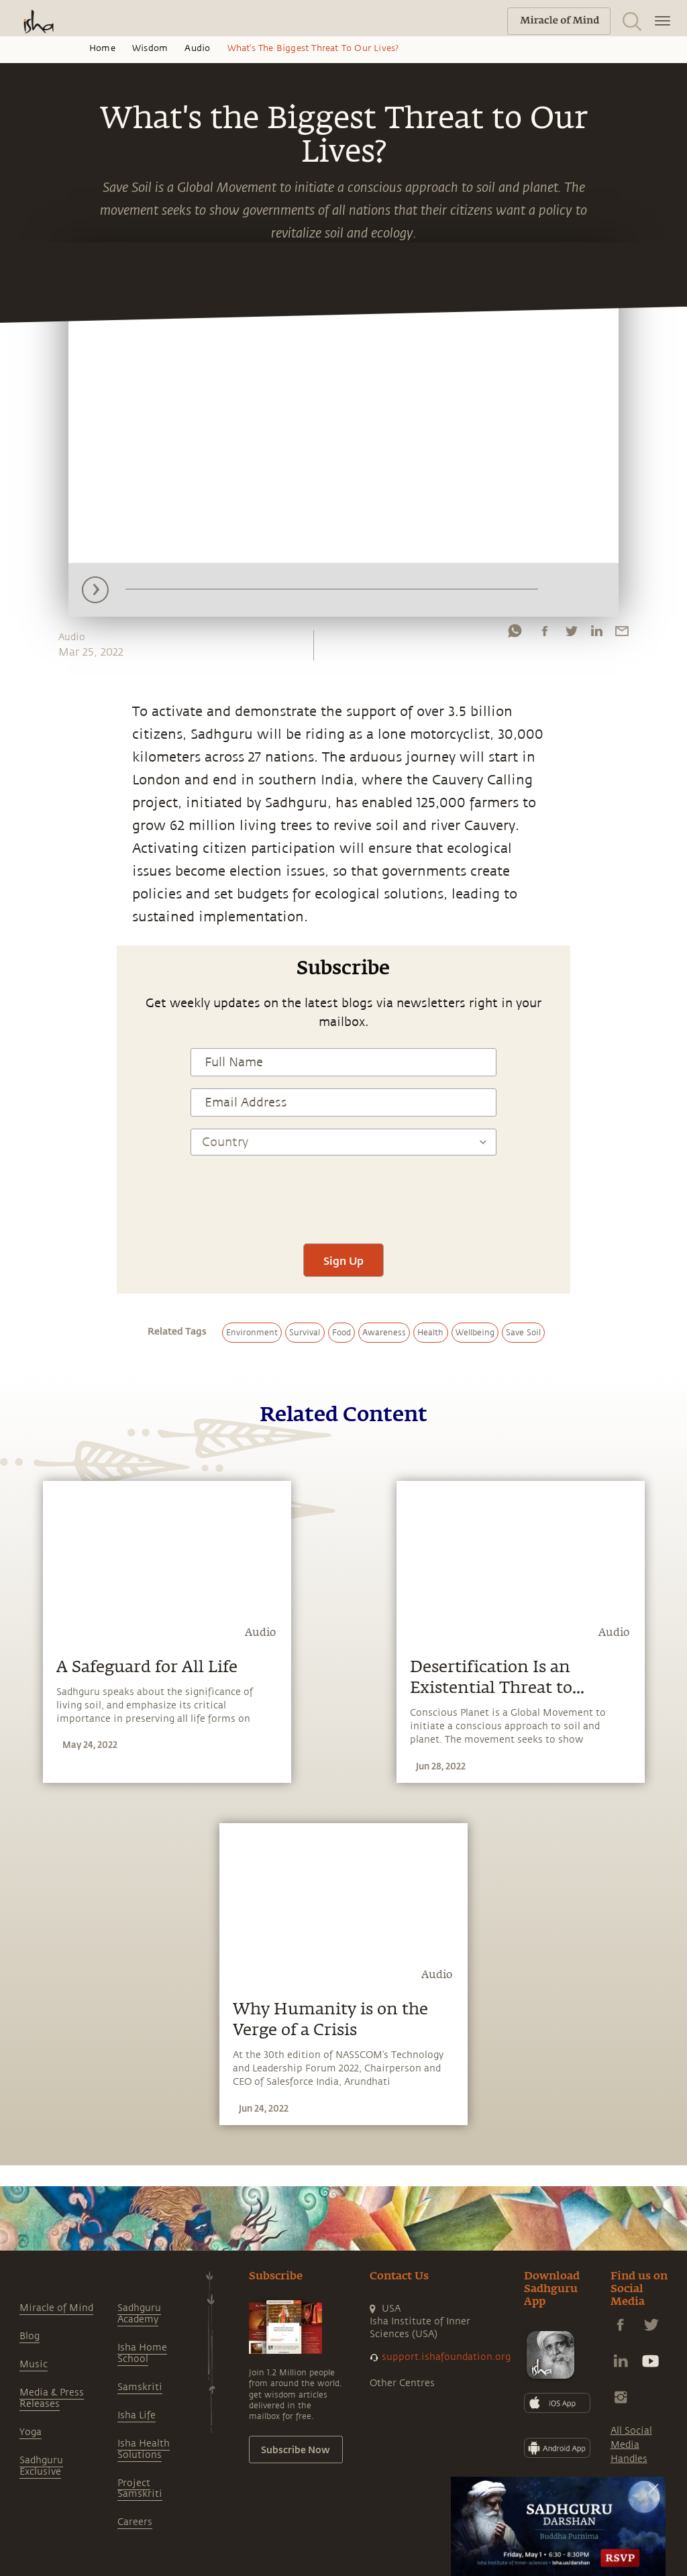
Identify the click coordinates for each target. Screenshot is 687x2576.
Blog (29, 2336)
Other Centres (402, 2383)
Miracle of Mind (56, 2308)
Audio (197, 48)
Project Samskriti (139, 2489)
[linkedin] (596, 634)
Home (102, 48)
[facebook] (545, 634)
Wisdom (150, 48)
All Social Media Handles (631, 2445)
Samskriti (139, 2387)
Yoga (30, 2432)
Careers (134, 2522)
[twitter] (571, 634)
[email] (622, 634)
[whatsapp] (514, 634)
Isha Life (136, 2415)
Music (33, 2364)
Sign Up (343, 1260)
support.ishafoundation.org (446, 2357)
